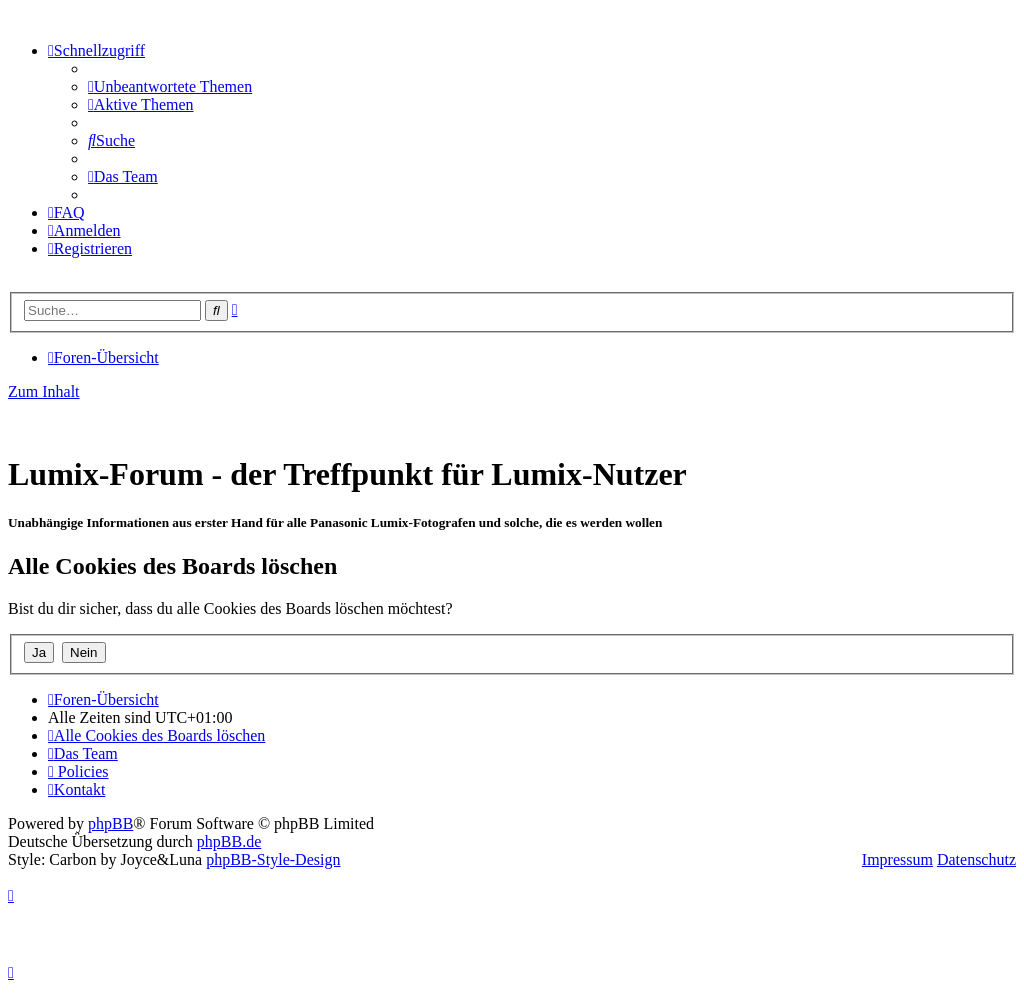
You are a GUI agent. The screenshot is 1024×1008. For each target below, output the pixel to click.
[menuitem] (170, 86)
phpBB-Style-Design (273, 859)
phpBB (110, 823)
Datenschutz (976, 859)
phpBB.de (229, 841)
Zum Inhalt (44, 391)
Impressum (897, 859)
